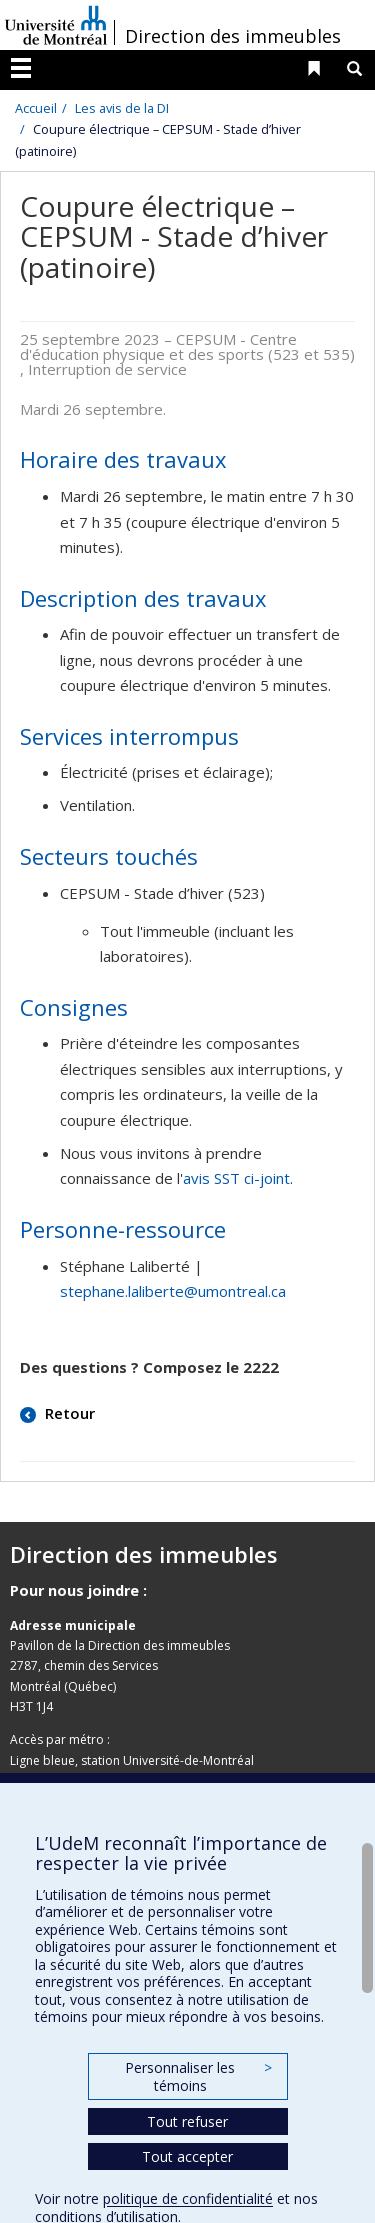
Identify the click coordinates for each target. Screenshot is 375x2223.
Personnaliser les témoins (198, 2076)
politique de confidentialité (188, 2198)
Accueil (36, 108)
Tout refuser (187, 2121)
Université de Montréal (56, 25)
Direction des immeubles (233, 36)
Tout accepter (187, 2156)
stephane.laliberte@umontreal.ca (173, 1291)
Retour (68, 1413)
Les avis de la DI (122, 108)
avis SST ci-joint (236, 1178)
